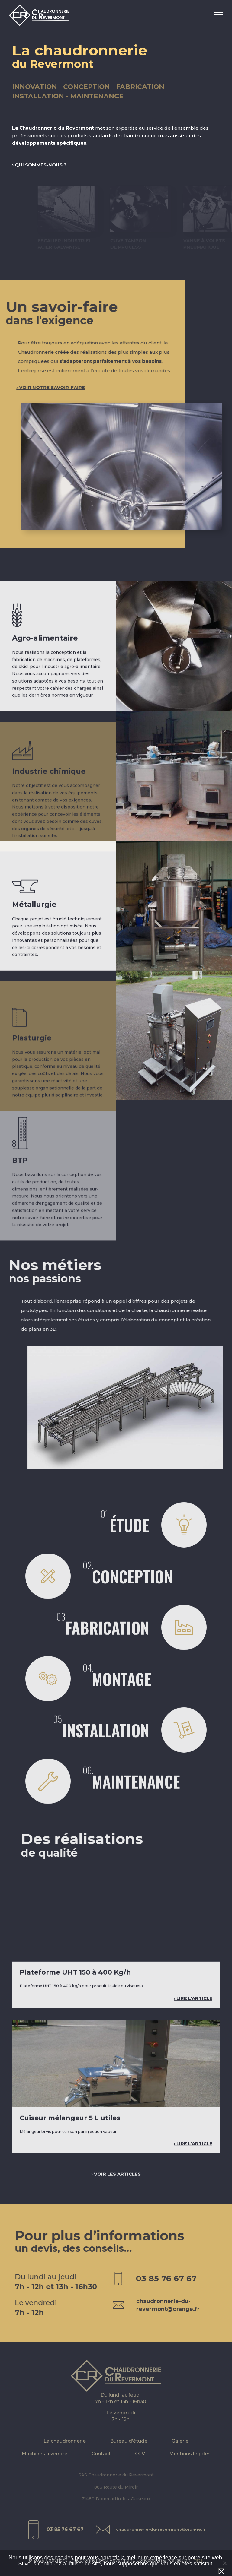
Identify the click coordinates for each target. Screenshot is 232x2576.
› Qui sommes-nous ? (39, 165)
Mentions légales (190, 2461)
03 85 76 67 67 (62, 2536)
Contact (101, 2461)
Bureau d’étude (128, 2448)
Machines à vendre (44, 2461)
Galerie (180, 2448)
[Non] (224, 2563)
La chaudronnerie (65, 2448)
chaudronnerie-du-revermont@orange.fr (161, 2536)
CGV (140, 2461)
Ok (221, 2571)
